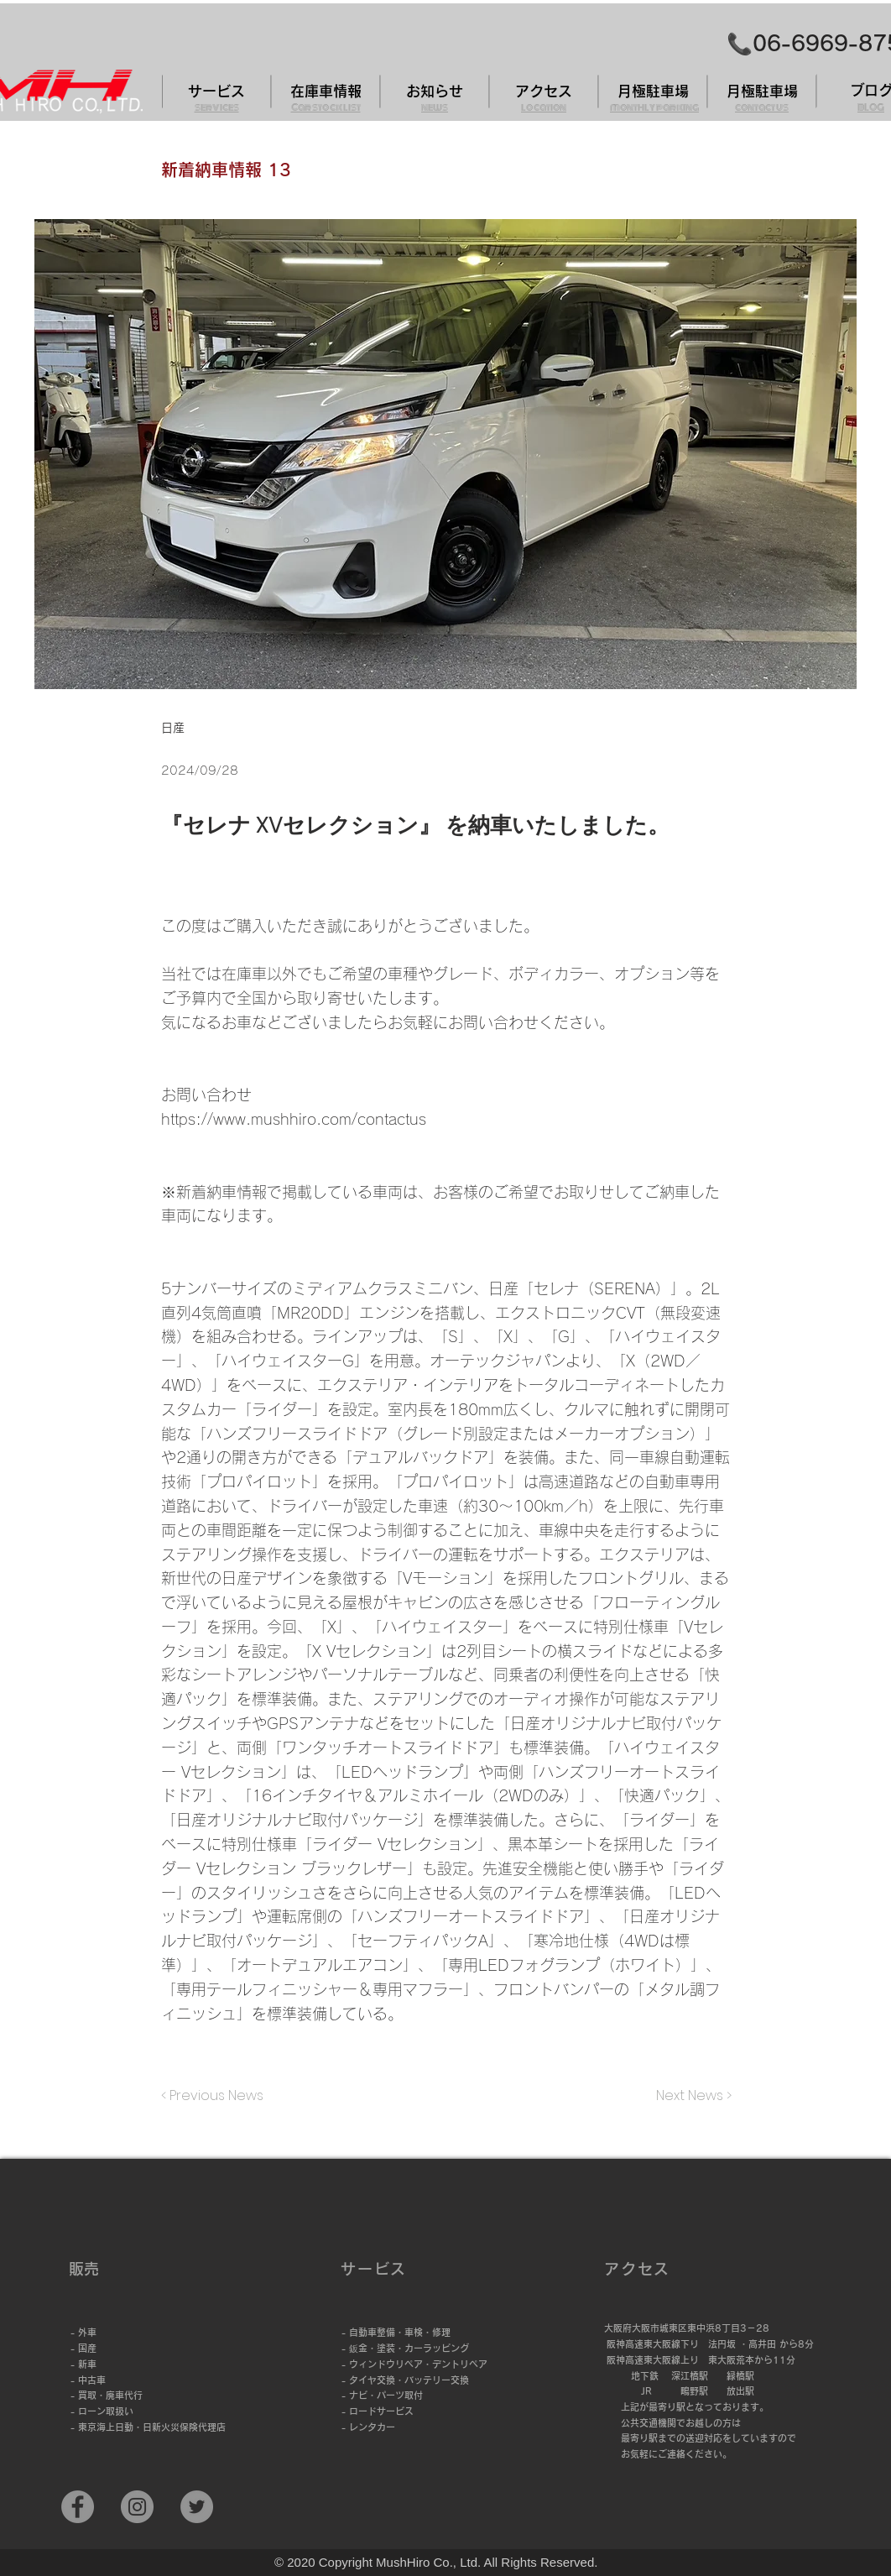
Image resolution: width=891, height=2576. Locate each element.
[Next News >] (690, 2096)
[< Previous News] (216, 2096)
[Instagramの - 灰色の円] (137, 2506)
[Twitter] (196, 2506)
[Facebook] (77, 2506)
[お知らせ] (434, 91)
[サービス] (216, 91)
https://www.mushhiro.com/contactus (293, 1118)
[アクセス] (543, 91)
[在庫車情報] (325, 91)
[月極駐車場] (652, 91)
